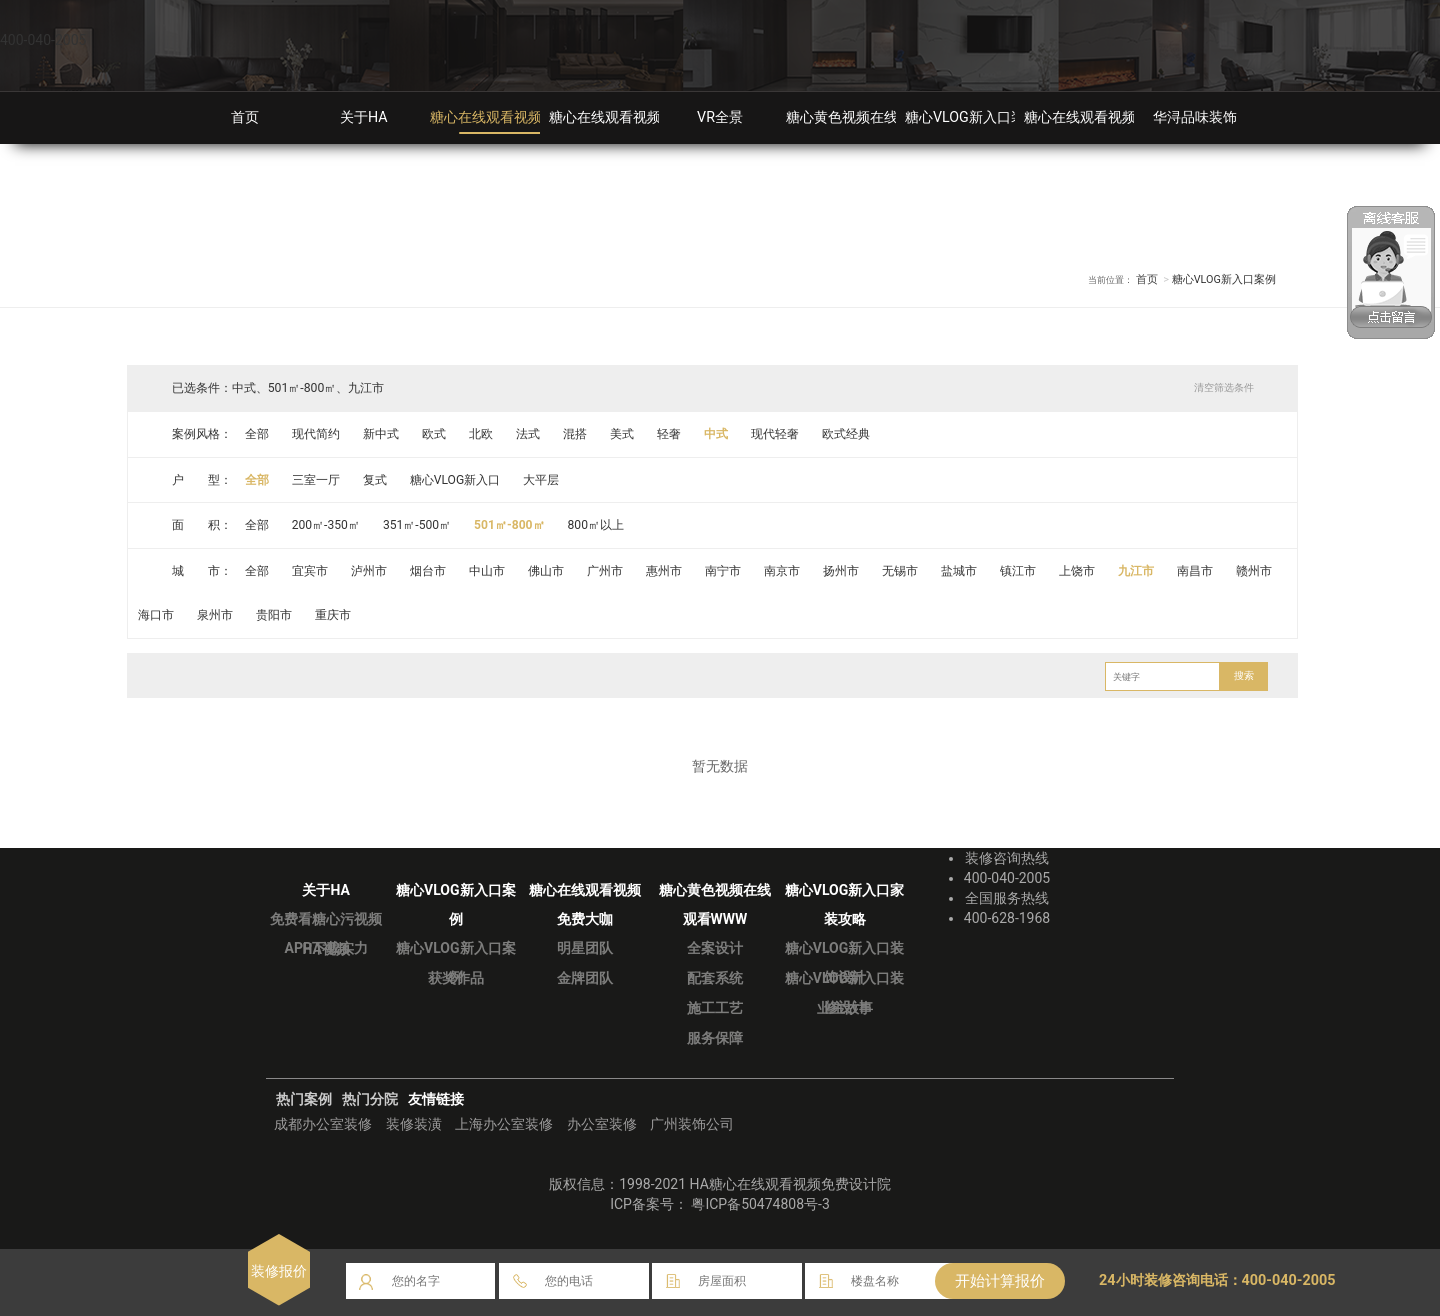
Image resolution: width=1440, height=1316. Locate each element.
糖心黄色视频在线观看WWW (875, 117)
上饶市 (1080, 571)
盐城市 (961, 571)
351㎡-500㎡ (418, 525)
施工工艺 (715, 1008)
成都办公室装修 (323, 1124)
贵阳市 (275, 615)
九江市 (1139, 571)
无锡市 (902, 571)
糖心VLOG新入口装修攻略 (986, 117)
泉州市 (216, 615)
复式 (375, 480)
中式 (718, 434)
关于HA (364, 117)
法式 (529, 434)
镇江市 (1020, 571)
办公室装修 (602, 1124)
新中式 (381, 434)
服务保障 (715, 1038)
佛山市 (547, 571)
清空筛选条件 (1224, 387)
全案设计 (715, 948)
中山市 (488, 571)
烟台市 (428, 571)
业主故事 (845, 1008)
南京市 (784, 571)
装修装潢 (414, 1124)
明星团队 (585, 948)
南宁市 (724, 571)
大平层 (542, 480)
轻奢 (670, 434)
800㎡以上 (598, 525)
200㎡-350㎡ (326, 525)
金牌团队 (585, 978)
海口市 (157, 615)
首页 (245, 117)
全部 (257, 434)
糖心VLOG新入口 (455, 480)
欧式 (434, 434)
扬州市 (843, 571)
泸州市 (369, 571)
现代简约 (316, 434)
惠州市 (665, 571)
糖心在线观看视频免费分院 (1108, 117)
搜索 (1244, 675)
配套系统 (715, 978)
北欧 (482, 434)
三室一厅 (316, 480)
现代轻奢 (777, 434)
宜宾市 (310, 571)
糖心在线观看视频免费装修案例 (528, 117)
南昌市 (1198, 571)
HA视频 (325, 949)
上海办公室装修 (504, 1124)
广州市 (606, 571)
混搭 (576, 434)
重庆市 (334, 615)
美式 (623, 434)
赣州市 (1257, 571)
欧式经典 (848, 434)
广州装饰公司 (692, 1124)
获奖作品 (456, 978)
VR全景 (720, 117)
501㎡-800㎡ (511, 525)
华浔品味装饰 (1195, 117)
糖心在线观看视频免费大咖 (633, 117)
